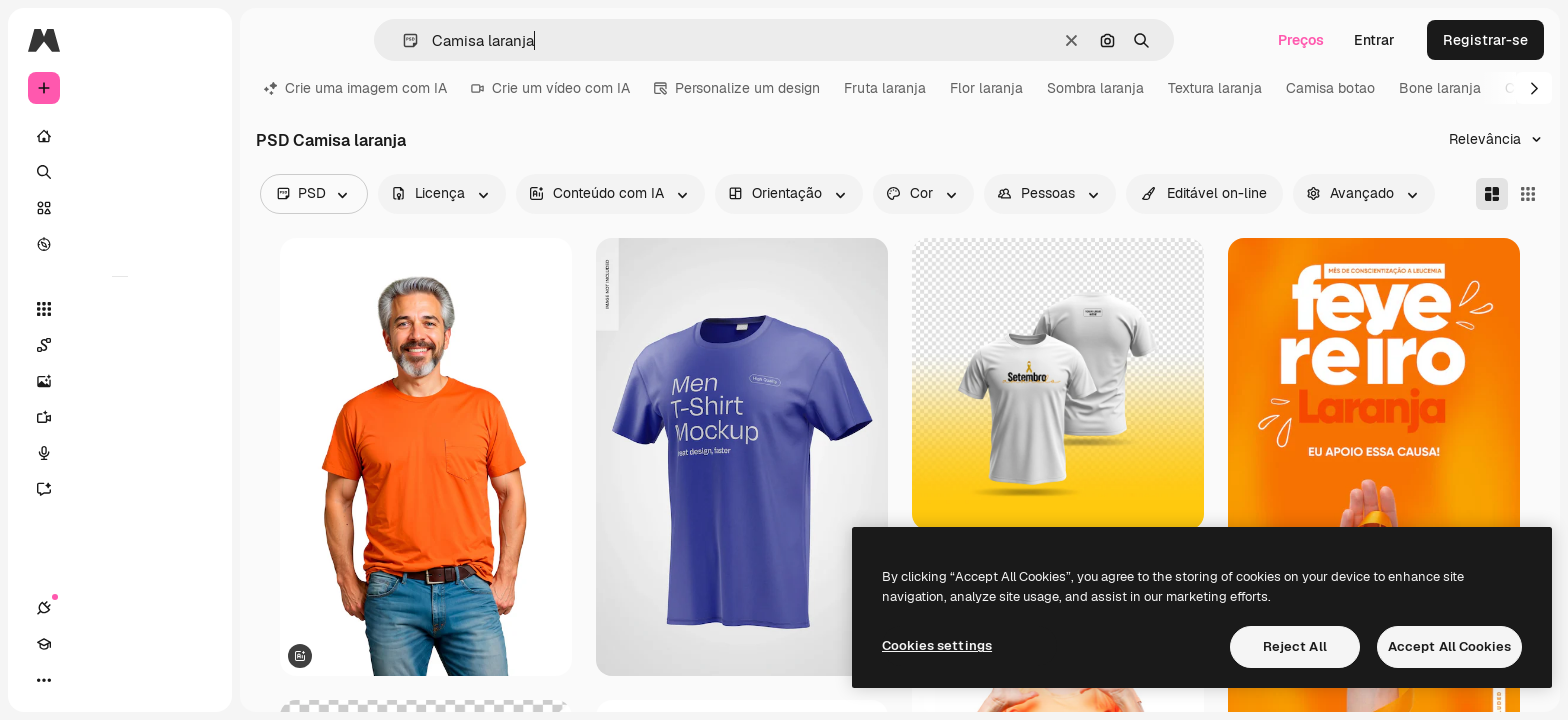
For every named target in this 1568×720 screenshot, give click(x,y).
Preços (1301, 40)
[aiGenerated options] (610, 194)
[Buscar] (120, 172)
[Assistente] (120, 489)
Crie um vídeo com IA (550, 88)
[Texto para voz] (120, 453)
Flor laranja (986, 88)
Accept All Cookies (1449, 646)
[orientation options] (789, 194)
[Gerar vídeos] (120, 417)
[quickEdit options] (1204, 194)
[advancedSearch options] (1364, 194)
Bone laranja (1440, 88)
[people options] (1050, 194)
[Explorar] (120, 244)
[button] (402, 40)
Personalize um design (737, 88)
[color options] (923, 194)
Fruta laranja (885, 88)
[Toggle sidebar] (196, 40)
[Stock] (120, 208)
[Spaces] (120, 345)
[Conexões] (44, 680)
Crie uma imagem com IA (355, 88)
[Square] (1528, 194)
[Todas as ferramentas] (120, 309)
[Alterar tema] (116, 680)
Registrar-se (1485, 40)
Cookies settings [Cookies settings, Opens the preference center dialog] (937, 645)
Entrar (1374, 40)
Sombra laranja (1095, 88)
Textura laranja (1215, 88)
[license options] (442, 194)
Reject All (1295, 646)
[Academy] (80, 680)
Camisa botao (1330, 88)
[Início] (120, 136)
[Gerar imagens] (120, 381)
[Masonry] (1492, 194)
